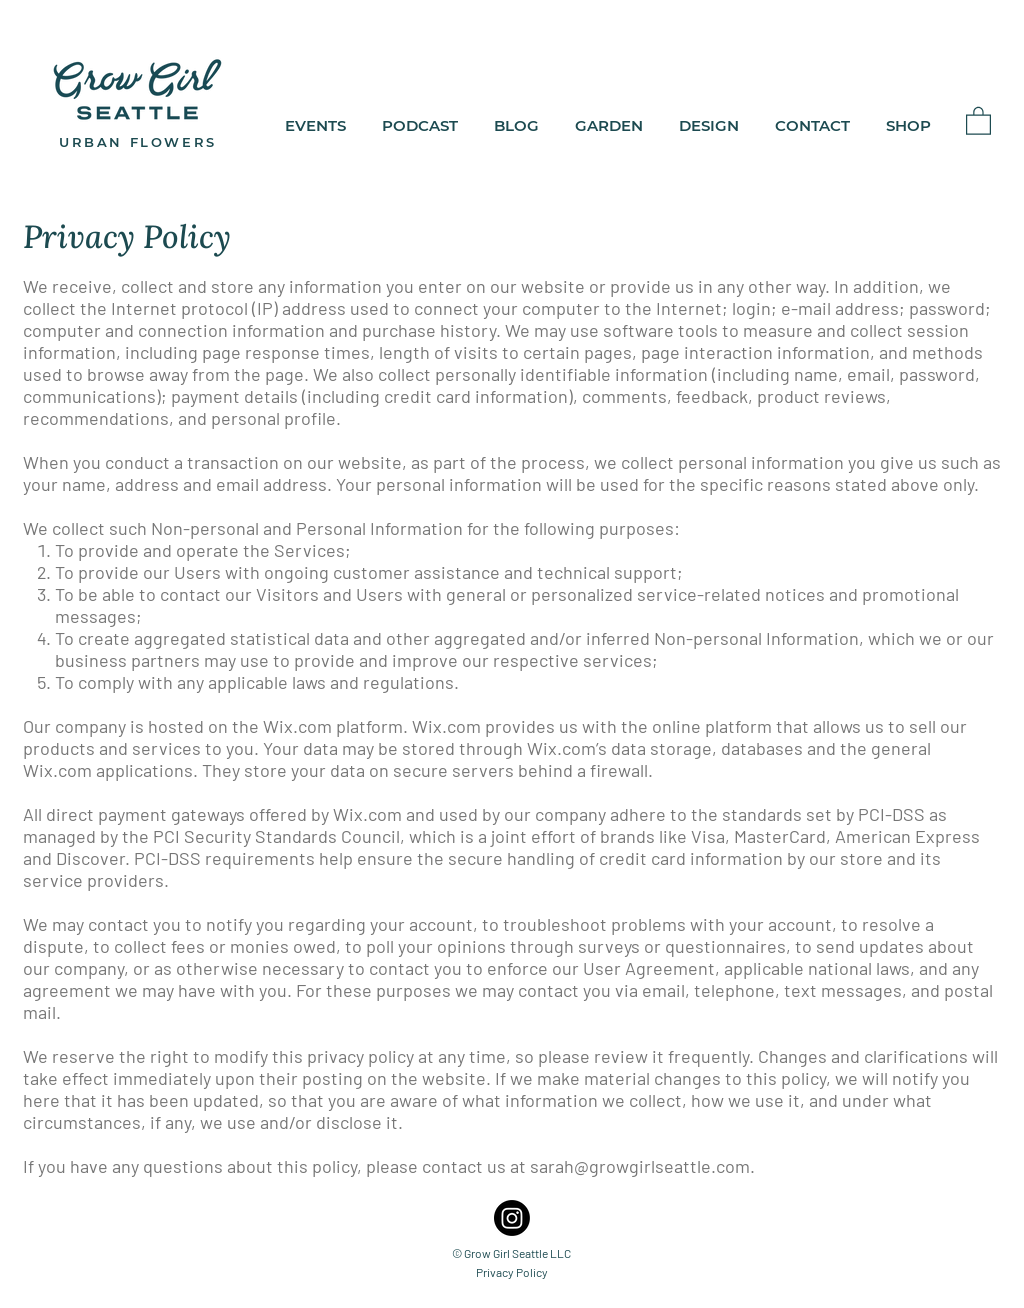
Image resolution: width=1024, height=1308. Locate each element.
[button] (978, 120)
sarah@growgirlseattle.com (640, 1166)
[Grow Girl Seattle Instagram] (512, 1218)
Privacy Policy (512, 1272)
